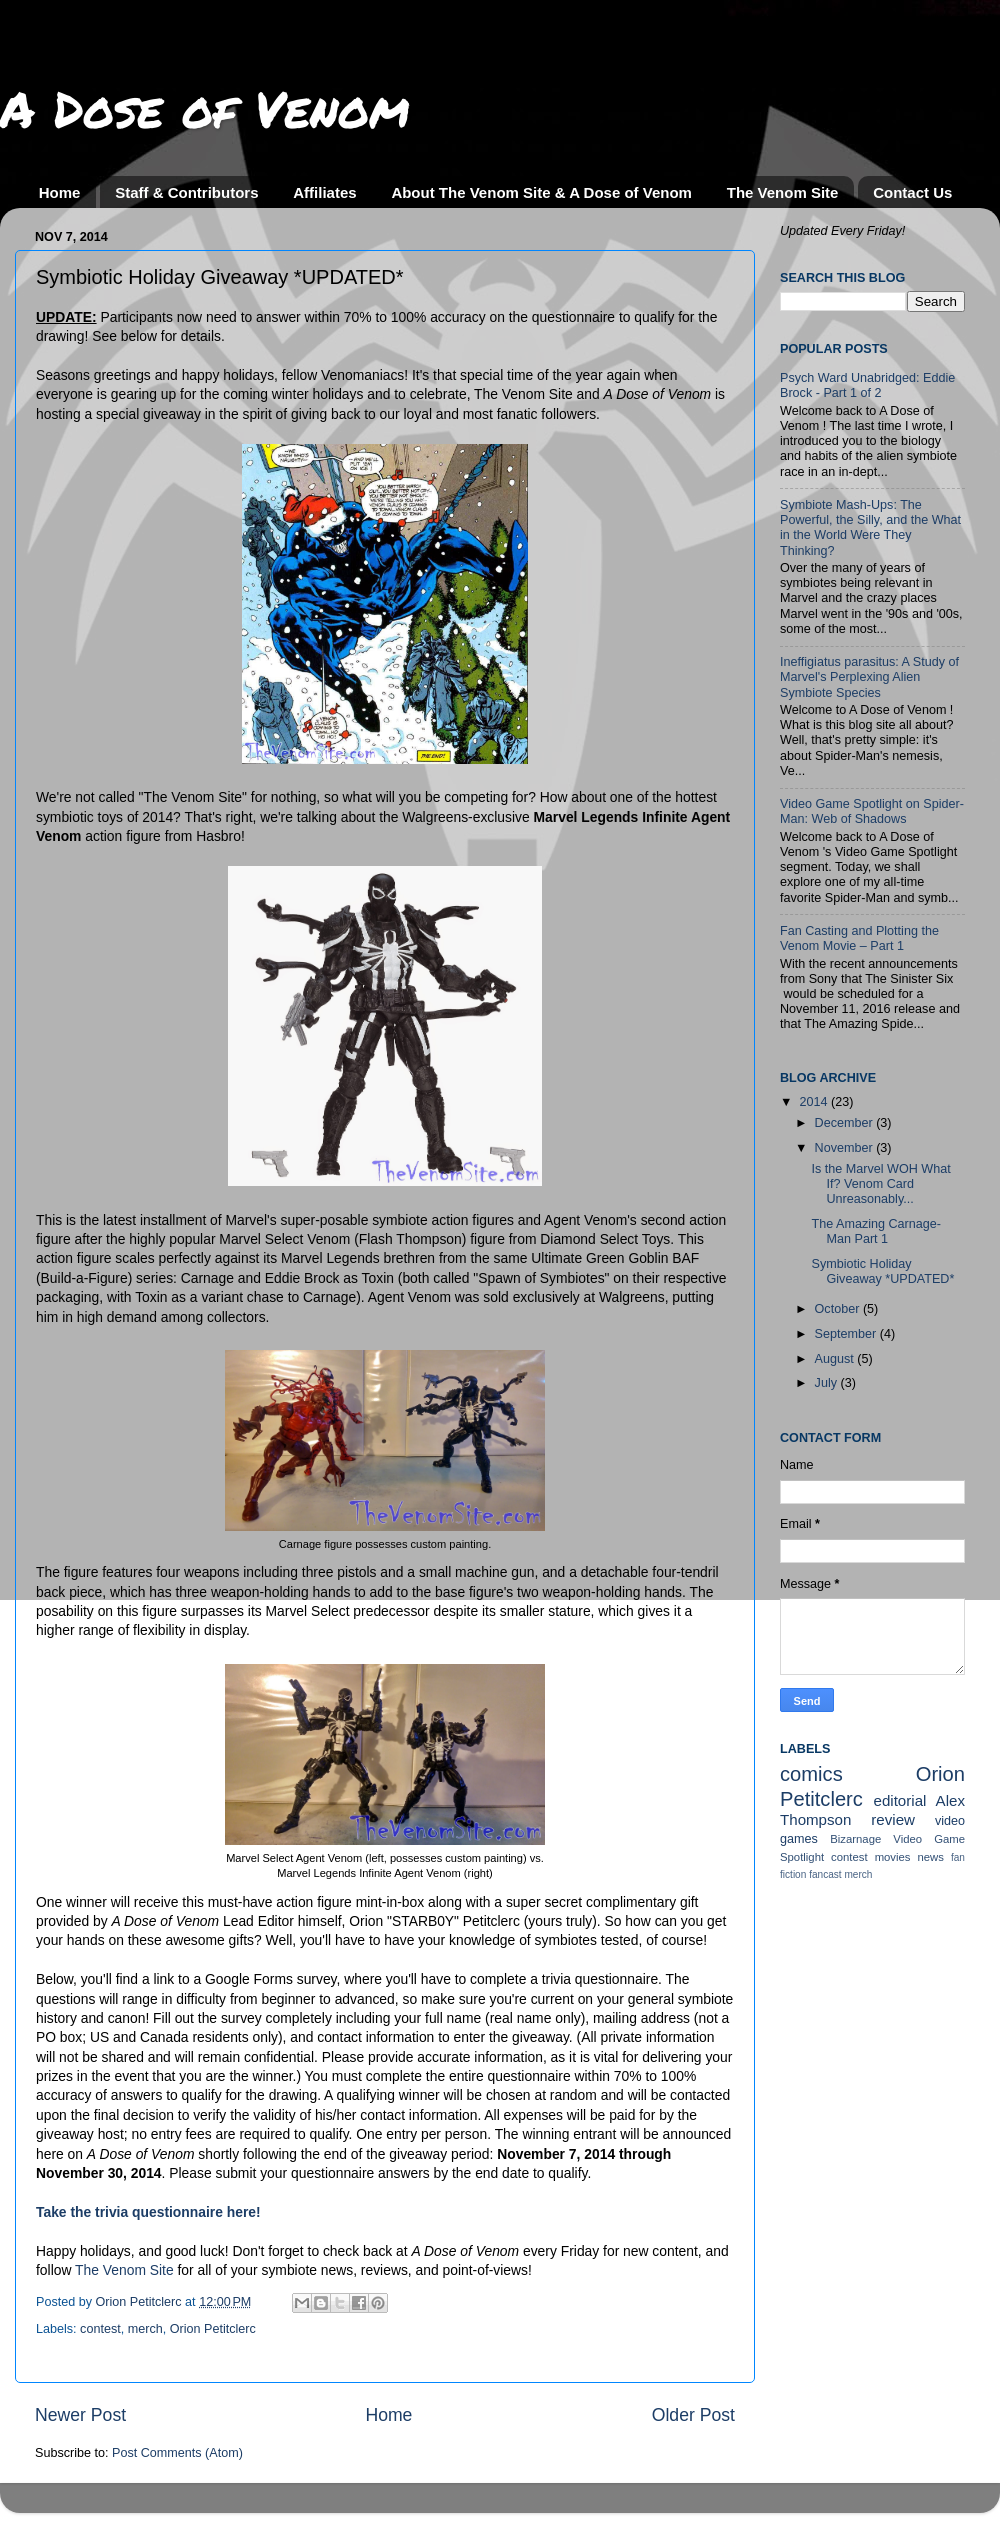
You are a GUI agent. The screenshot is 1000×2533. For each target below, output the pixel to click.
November (846, 1148)
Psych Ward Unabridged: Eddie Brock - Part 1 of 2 (867, 385)
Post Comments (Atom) (177, 2453)
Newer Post (80, 2415)
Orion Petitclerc (213, 2329)
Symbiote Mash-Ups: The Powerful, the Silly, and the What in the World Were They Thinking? (870, 527)
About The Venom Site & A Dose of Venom (541, 192)
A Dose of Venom (205, 108)
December (846, 1123)
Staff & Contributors (186, 192)
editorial (899, 1800)
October (839, 1309)
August (836, 1359)
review (893, 1819)
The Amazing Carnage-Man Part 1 (876, 1231)
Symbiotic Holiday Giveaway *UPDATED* (882, 1271)
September (847, 1334)
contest (100, 2329)
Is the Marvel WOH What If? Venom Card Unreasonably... (880, 1184)
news (931, 1857)
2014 (815, 1102)
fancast (825, 1874)
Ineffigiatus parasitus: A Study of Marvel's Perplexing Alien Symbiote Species (869, 677)
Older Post (693, 2415)
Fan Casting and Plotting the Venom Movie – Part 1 (859, 938)
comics (811, 1774)
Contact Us (912, 192)
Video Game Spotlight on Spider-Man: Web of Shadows (872, 811)
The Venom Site (783, 192)
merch (145, 2329)
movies (893, 1857)
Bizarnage (855, 1839)
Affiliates (324, 192)
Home (60, 192)
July (828, 1383)
